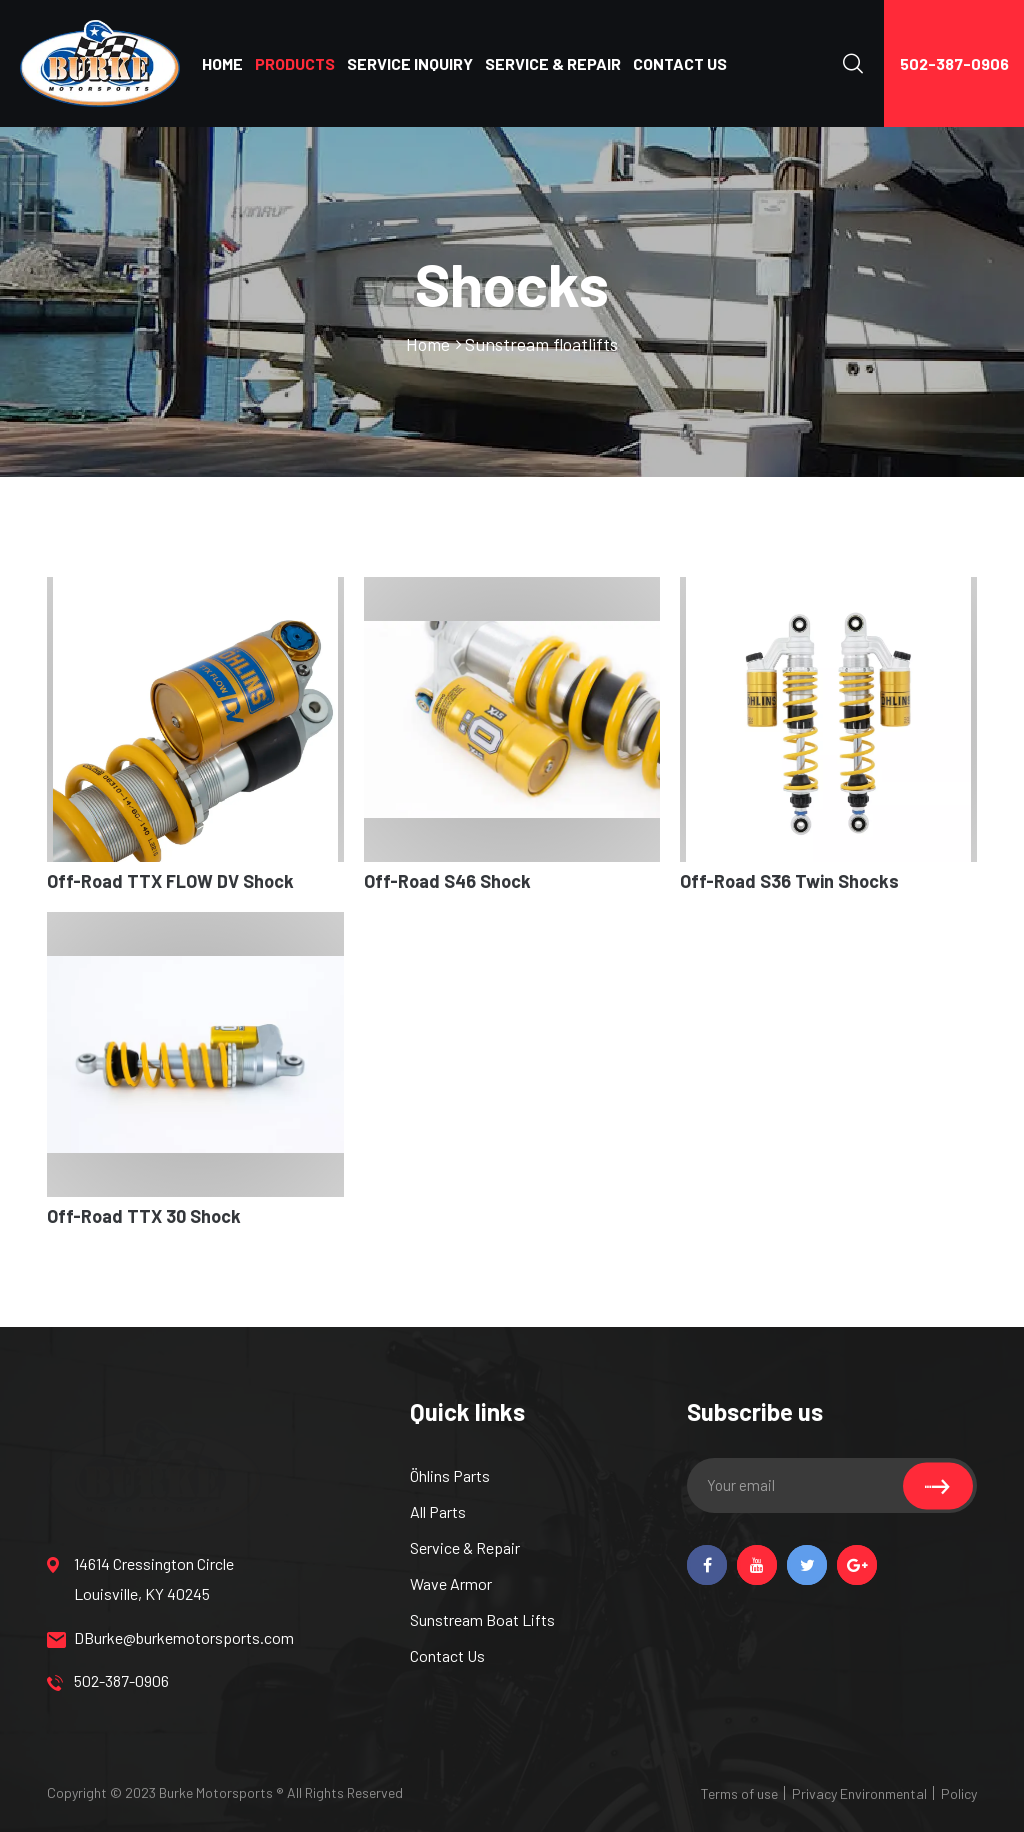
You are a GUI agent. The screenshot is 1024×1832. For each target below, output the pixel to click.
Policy (959, 1793)
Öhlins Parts (450, 1475)
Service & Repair (465, 1547)
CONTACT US (680, 63)
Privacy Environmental (859, 1793)
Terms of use (739, 1793)
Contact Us (447, 1655)
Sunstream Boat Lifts (482, 1619)
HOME (222, 63)
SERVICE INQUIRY (410, 63)
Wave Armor (451, 1583)
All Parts (438, 1511)
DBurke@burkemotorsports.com (152, 1638)
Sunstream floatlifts (541, 344)
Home (428, 344)
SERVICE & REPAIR (553, 63)
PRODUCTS (295, 63)
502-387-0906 (954, 63)
